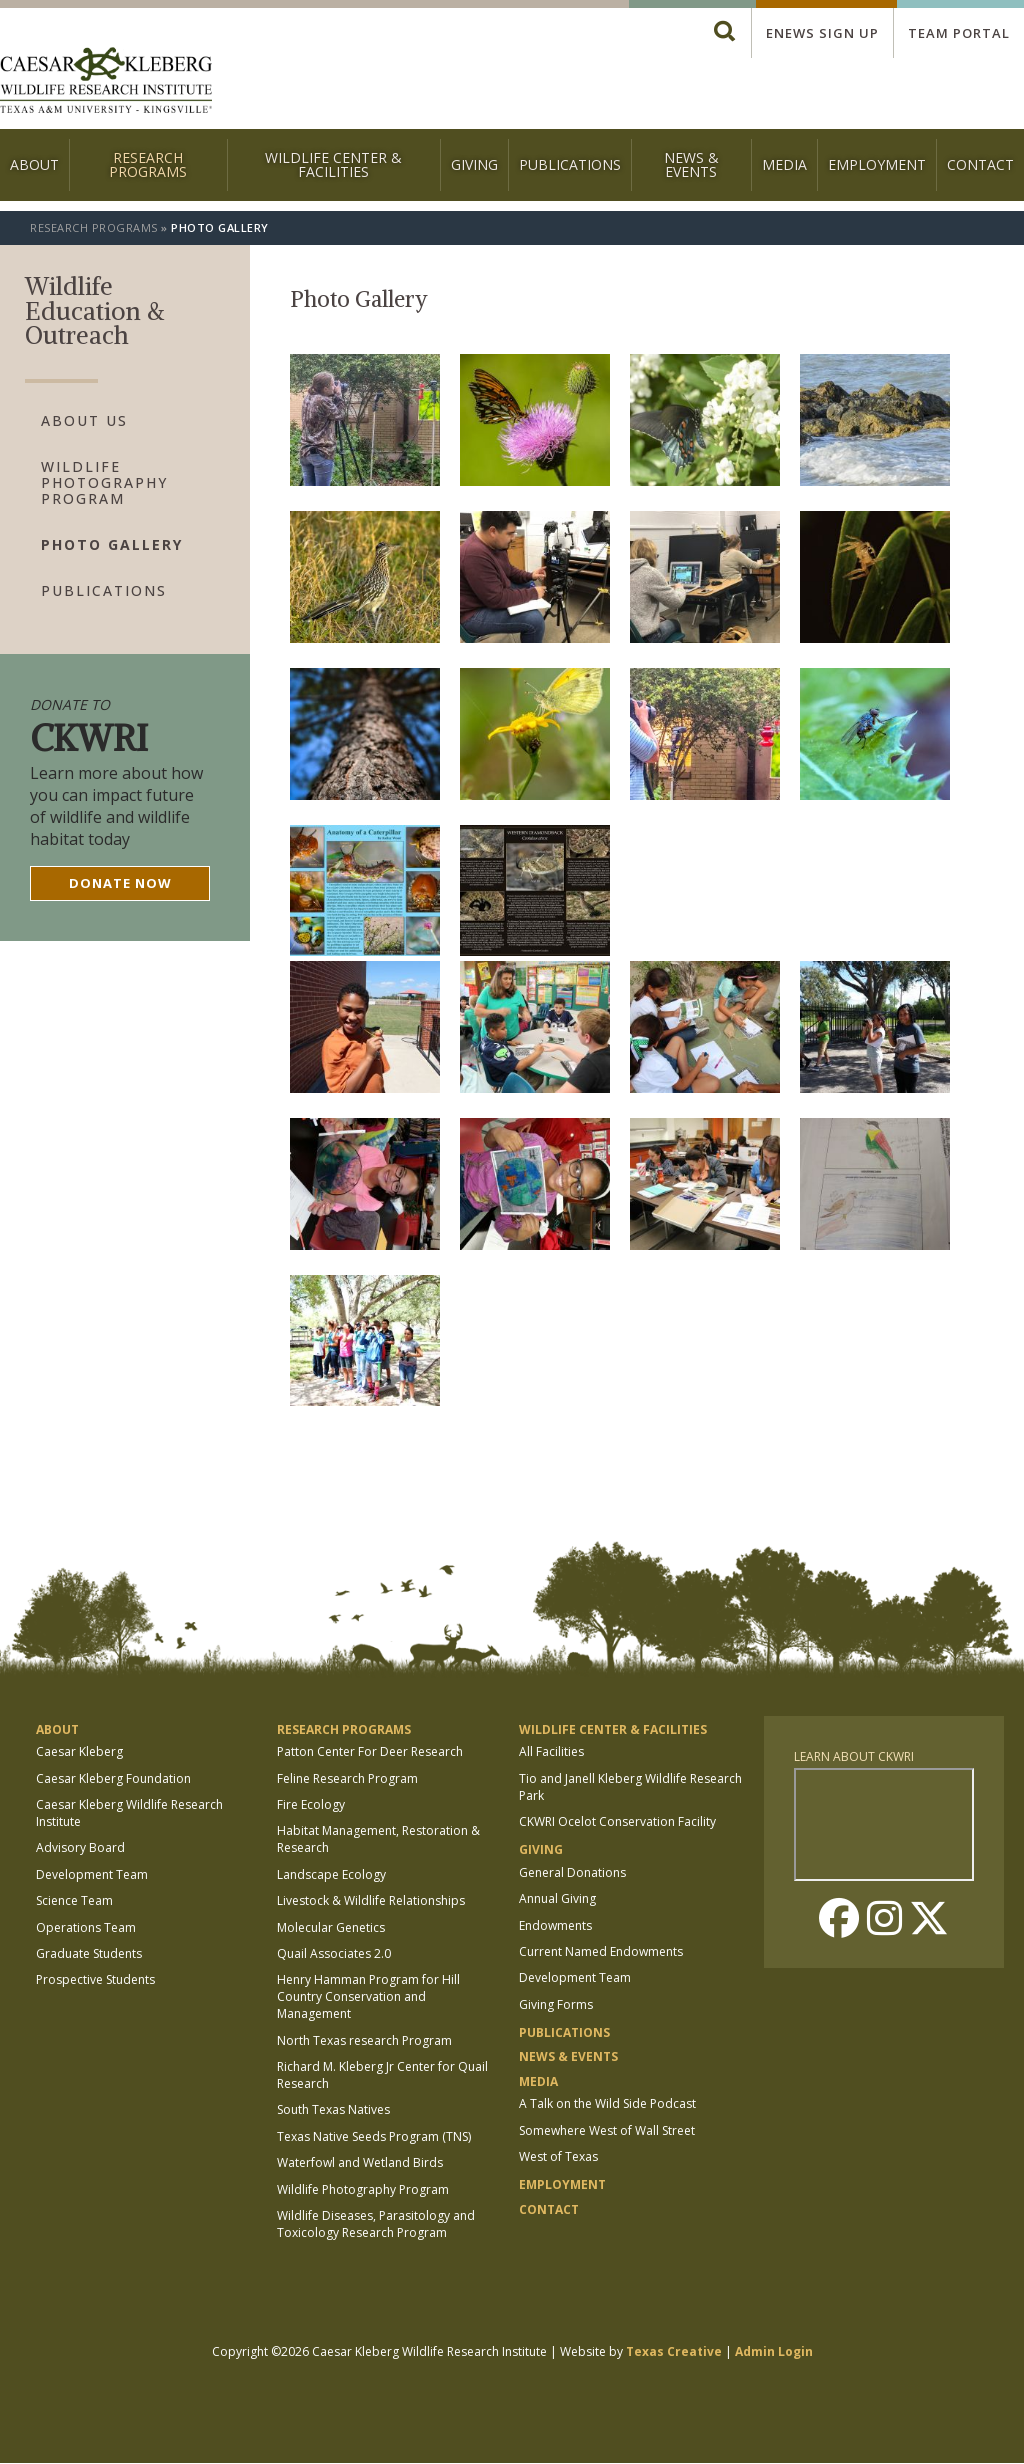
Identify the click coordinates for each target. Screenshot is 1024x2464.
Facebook (839, 1918)
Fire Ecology (311, 1804)
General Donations (572, 1872)
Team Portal (959, 33)
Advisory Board (80, 1847)
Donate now (120, 883)
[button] (365, 480)
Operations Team (86, 1927)
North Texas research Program (364, 2040)
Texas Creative (674, 2351)
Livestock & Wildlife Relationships (371, 1900)
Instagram (884, 1918)
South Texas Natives (333, 2109)
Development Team (92, 1874)
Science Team (74, 1900)
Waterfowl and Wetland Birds (360, 2162)
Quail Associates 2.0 (334, 1953)
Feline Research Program (347, 1778)
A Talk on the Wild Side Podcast (607, 2103)
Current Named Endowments (601, 1951)
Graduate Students (89, 1953)
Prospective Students (95, 1979)
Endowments (555, 1925)
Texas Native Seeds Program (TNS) (374, 2136)
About (34, 164)
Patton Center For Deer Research (370, 1751)
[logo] (106, 82)
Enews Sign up (822, 33)
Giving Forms (556, 2004)
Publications (570, 164)
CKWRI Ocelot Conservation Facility (617, 1821)
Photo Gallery (112, 545)
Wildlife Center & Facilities (333, 164)
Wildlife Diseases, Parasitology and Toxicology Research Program (376, 2224)
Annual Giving (557, 1898)
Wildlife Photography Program (104, 483)
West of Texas (558, 2156)
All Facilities (551, 1751)
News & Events (691, 164)
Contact (980, 164)
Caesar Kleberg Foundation (113, 1778)
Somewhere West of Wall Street (607, 2130)
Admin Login (774, 2351)
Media (784, 164)
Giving (474, 164)
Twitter (929, 1918)
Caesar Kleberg (79, 1751)
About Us (84, 421)
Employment (877, 164)
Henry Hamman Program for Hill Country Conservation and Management (368, 1996)
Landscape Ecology (331, 1874)
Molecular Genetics (331, 1927)
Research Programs (148, 164)
